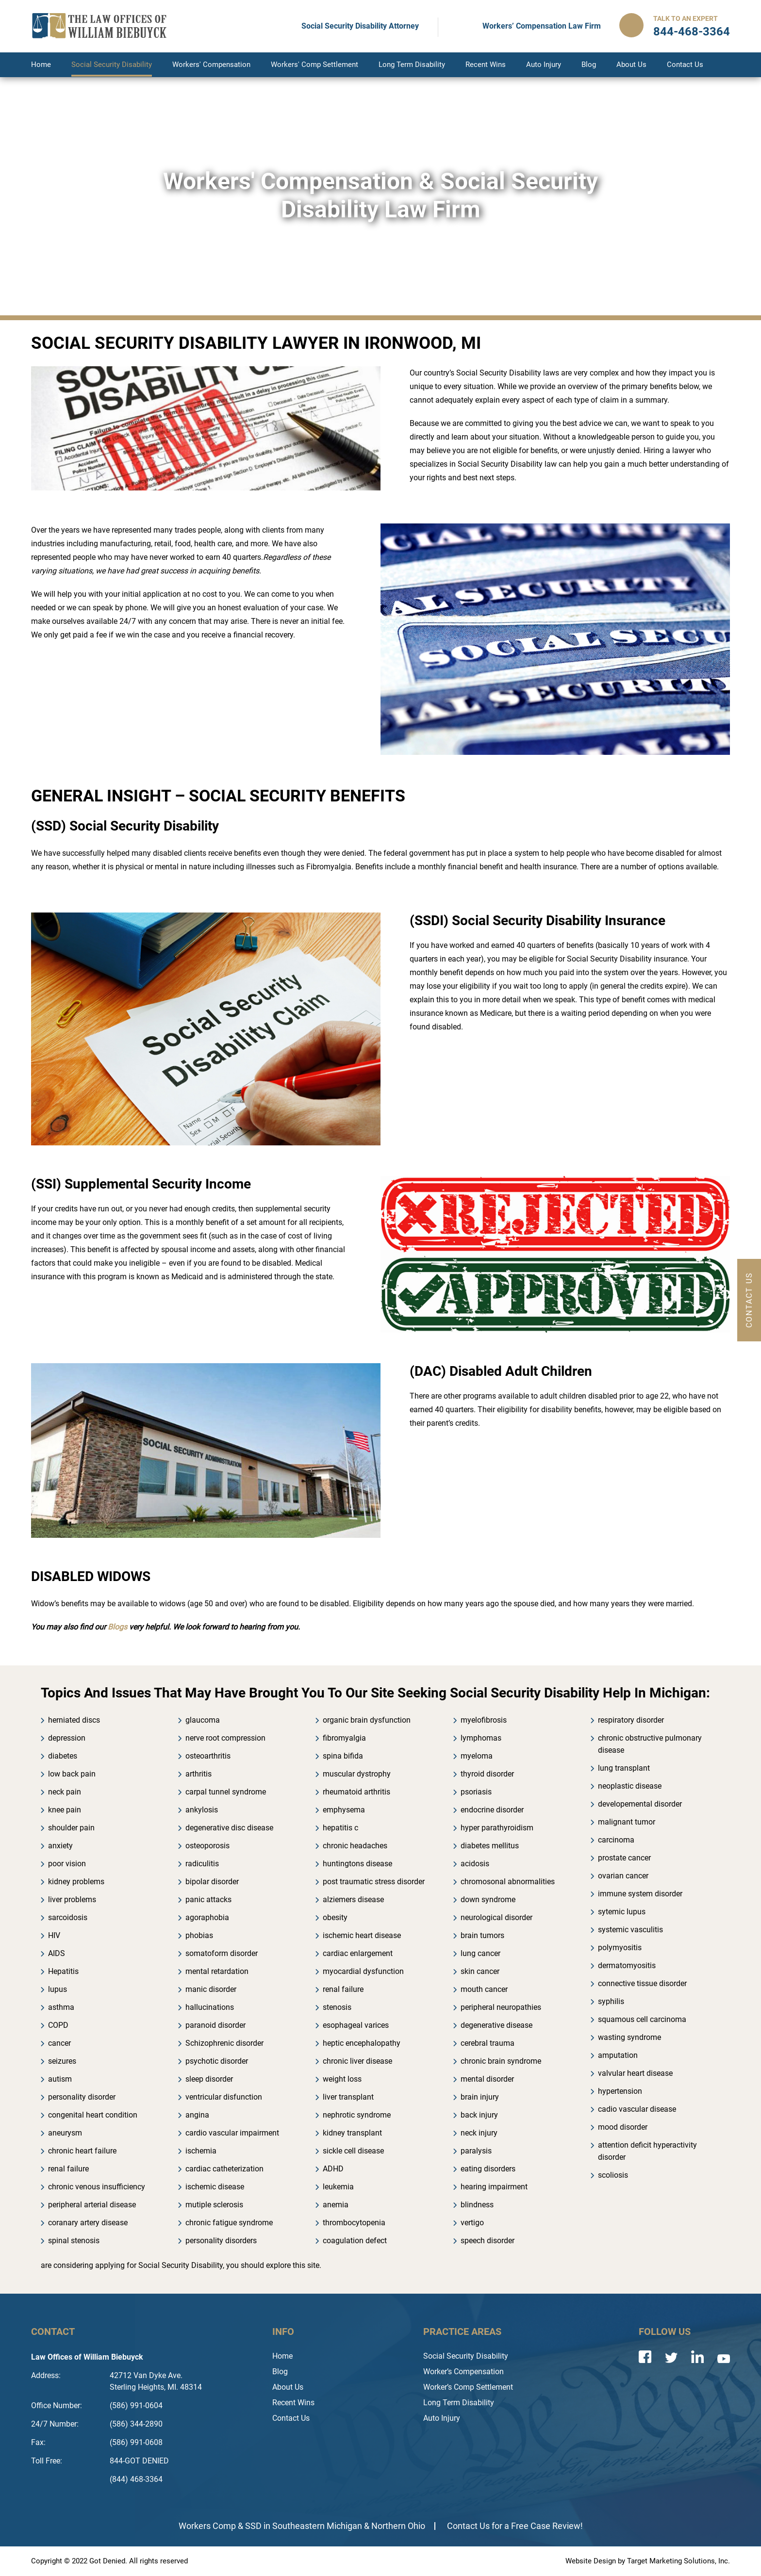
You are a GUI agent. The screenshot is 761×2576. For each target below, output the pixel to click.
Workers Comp (207, 2526)
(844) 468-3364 (136, 2479)
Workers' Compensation (211, 64)
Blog (588, 64)
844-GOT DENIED (139, 2460)
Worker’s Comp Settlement (468, 2387)
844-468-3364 (691, 31)
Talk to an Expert (685, 18)
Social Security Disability (111, 64)
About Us (631, 64)
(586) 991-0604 (136, 2405)
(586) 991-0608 (136, 2442)
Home (41, 64)
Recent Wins (485, 64)
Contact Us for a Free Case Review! (515, 2526)
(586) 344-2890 (136, 2424)
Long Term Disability (412, 64)
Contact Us (685, 64)
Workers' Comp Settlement (314, 64)
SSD (253, 2526)
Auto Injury (543, 64)
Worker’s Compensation (463, 2371)
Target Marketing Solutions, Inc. (678, 2561)
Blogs (117, 1626)
